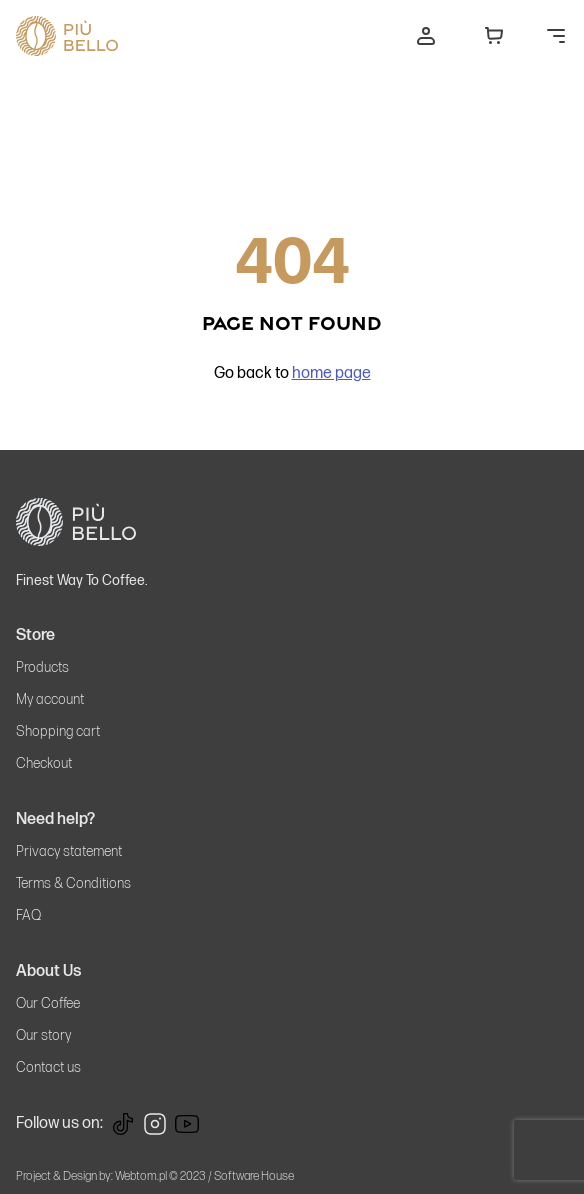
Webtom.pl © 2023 (160, 1176)
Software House (254, 1176)
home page (331, 373)
